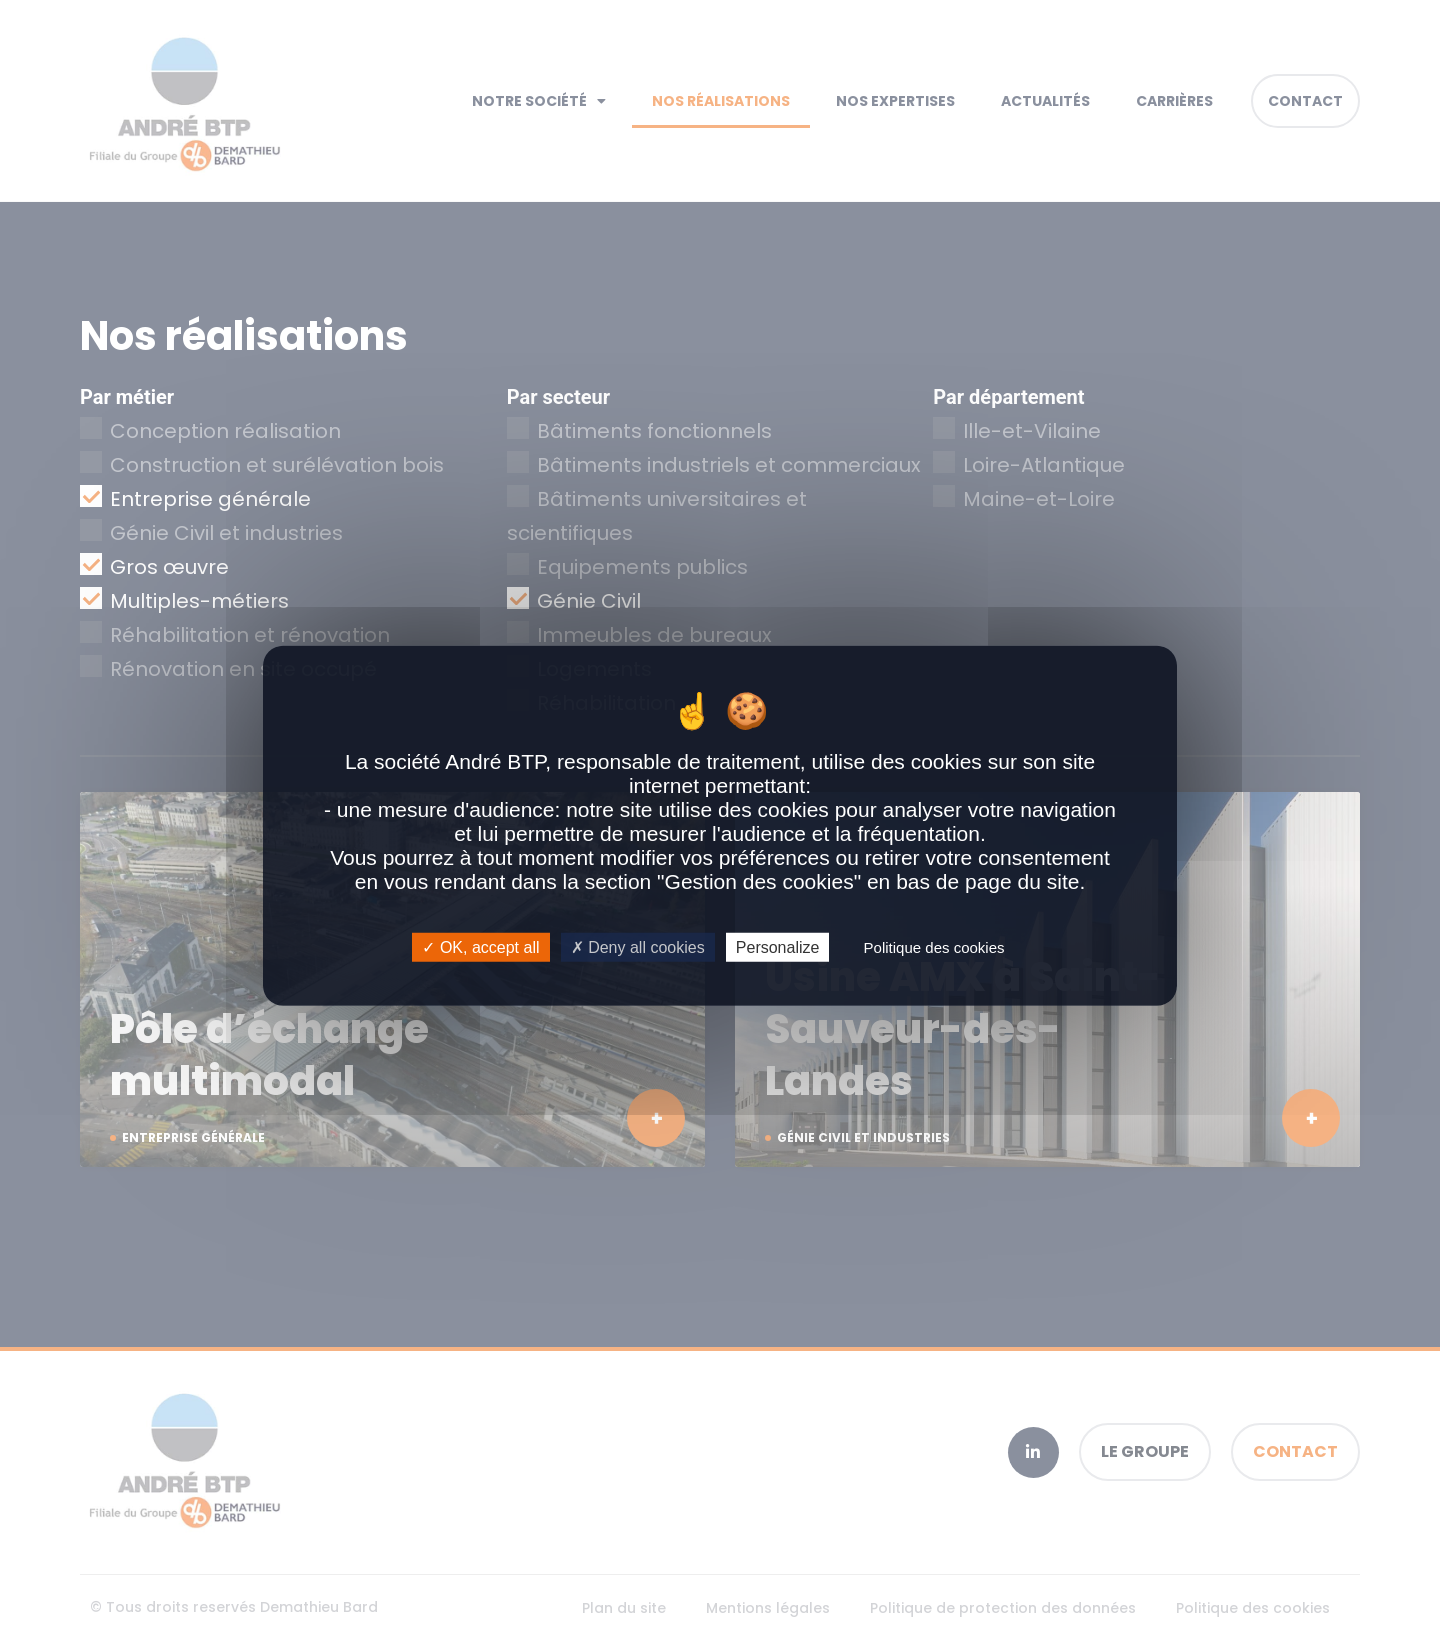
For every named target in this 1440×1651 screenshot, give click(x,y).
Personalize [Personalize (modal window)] (778, 947)
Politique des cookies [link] (934, 947)
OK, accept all (480, 947)
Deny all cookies (638, 947)
